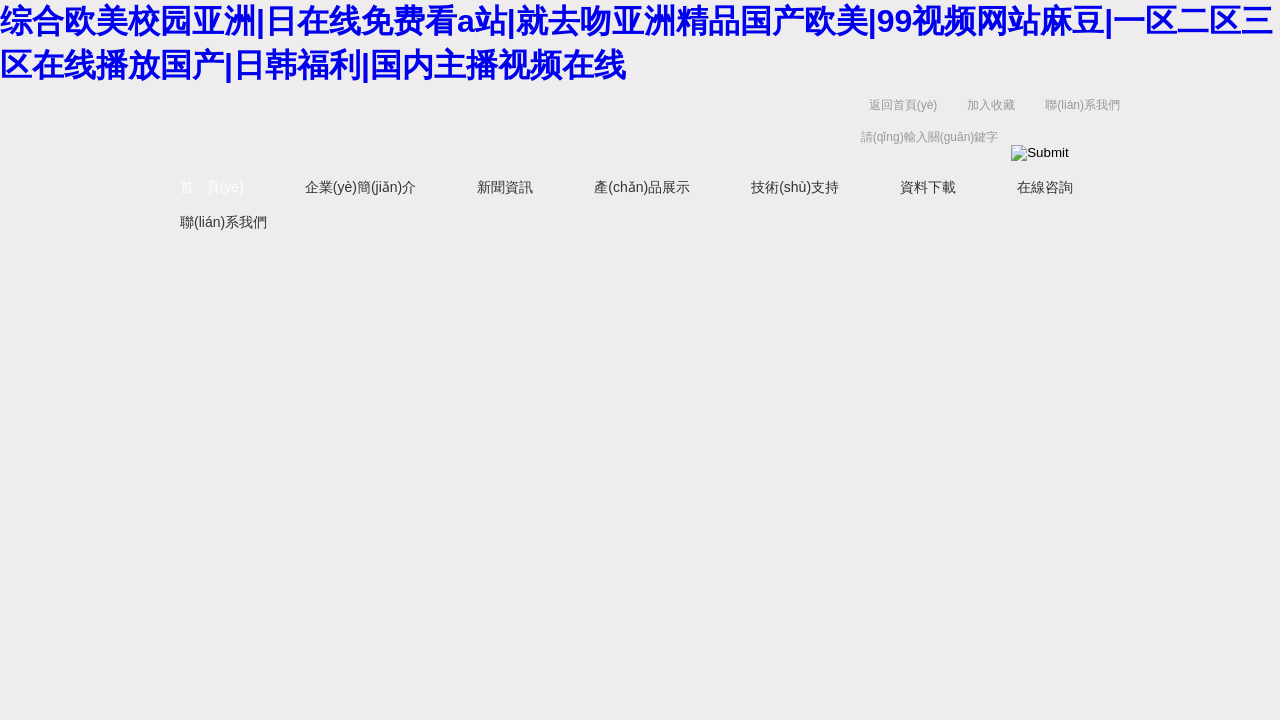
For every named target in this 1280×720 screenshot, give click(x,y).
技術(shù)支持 (795, 187)
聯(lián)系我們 (1082, 105)
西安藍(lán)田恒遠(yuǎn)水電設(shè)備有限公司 (375, 125)
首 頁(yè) (212, 187)
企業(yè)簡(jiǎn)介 (360, 187)
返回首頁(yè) (903, 105)
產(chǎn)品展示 (642, 187)
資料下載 (928, 187)
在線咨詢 (1045, 187)
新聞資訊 (505, 187)
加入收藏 (991, 105)
